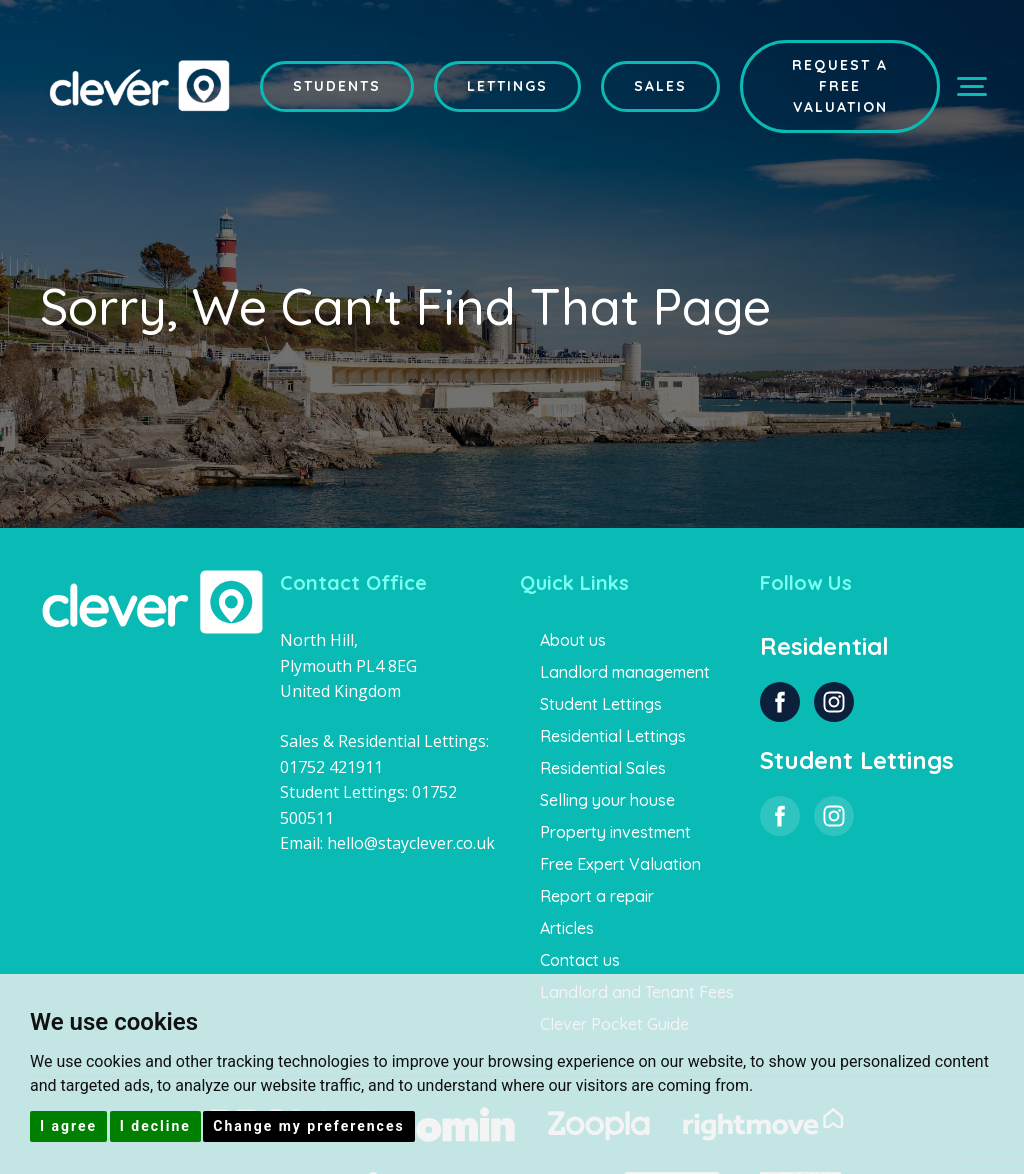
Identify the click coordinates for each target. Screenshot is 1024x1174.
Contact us (580, 960)
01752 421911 (331, 767)
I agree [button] (68, 1126)
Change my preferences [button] (308, 1126)
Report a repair (597, 896)
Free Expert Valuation (620, 864)
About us (573, 640)
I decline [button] (155, 1126)
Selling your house (607, 800)
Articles (567, 928)
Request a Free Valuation (840, 86)
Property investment (615, 832)
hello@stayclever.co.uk (411, 843)
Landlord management (625, 672)
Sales (660, 86)
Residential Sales (603, 768)
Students (337, 86)
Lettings (507, 86)
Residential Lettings (613, 736)
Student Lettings (601, 704)
